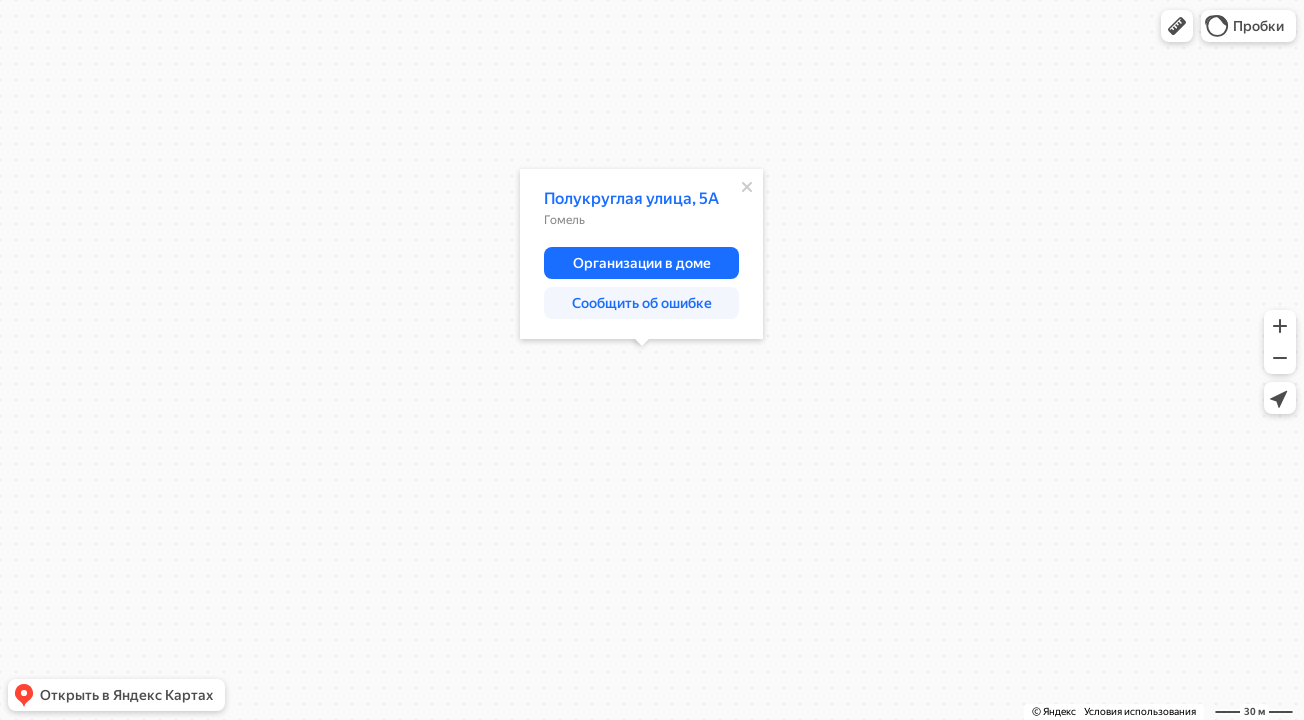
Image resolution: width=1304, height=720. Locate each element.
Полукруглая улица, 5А (631, 198)
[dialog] (641, 254)
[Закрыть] (747, 187)
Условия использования (1140, 711)
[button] (1177, 26)
